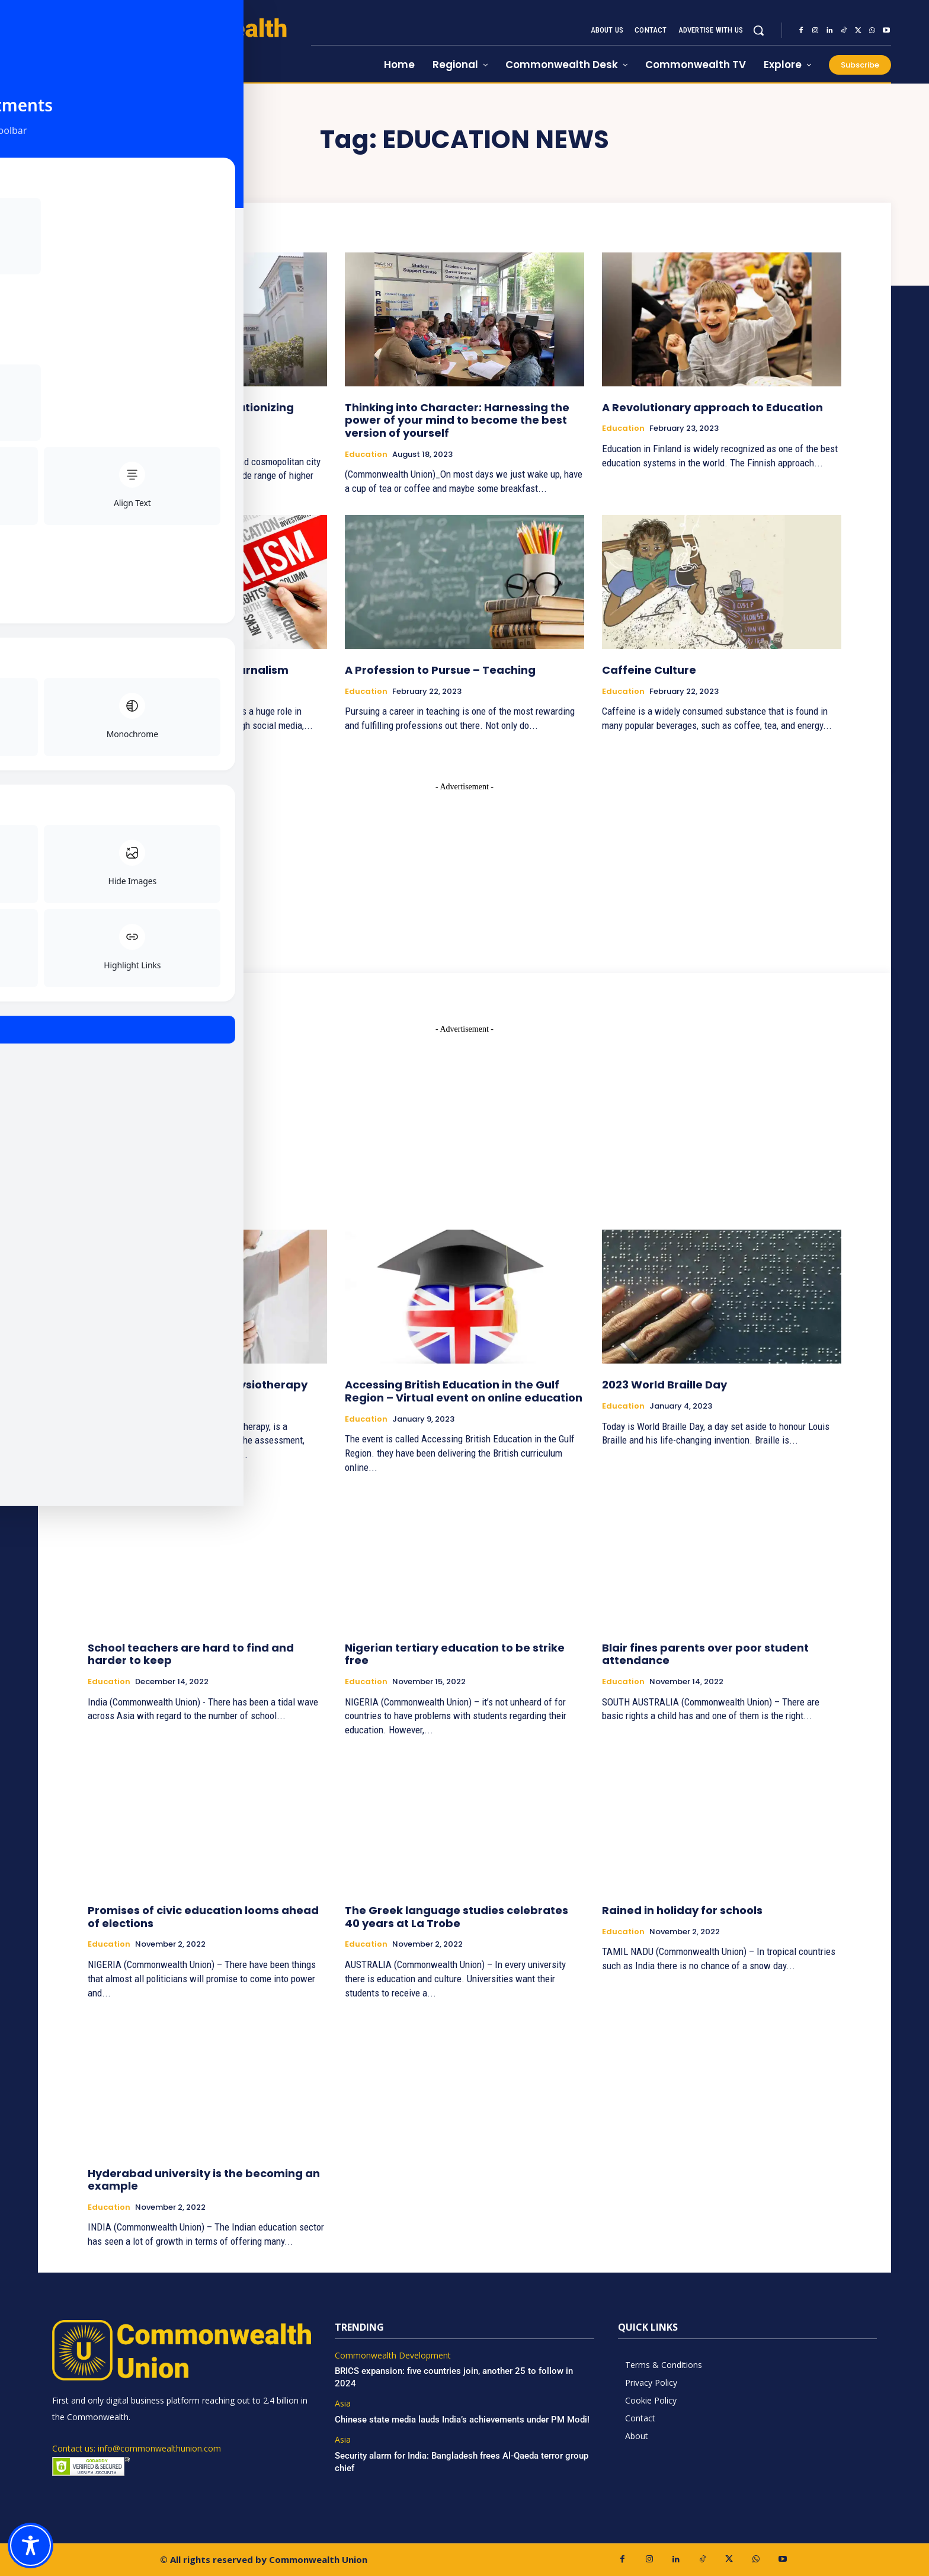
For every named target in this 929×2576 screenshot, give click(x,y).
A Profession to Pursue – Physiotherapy (197, 1384)
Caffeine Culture (649, 670)
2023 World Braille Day (664, 1384)
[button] (758, 30)
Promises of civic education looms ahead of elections (203, 1917)
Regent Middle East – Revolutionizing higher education (191, 414)
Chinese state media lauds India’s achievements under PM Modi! (463, 2419)
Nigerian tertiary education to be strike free (455, 1654)
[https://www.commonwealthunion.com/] (174, 42)
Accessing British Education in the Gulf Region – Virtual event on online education (463, 1391)
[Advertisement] (464, 867)
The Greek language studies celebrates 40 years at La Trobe (456, 1917)
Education (109, 441)
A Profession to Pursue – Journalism (188, 670)
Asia (343, 2404)
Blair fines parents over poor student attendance (705, 1654)
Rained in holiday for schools (682, 1910)
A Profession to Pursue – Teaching (440, 670)
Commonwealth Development (393, 2356)
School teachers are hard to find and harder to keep (191, 1654)
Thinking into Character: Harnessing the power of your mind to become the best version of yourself (457, 420)
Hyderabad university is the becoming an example (204, 2180)
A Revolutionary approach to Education (712, 407)
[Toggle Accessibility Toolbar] (30, 2545)
